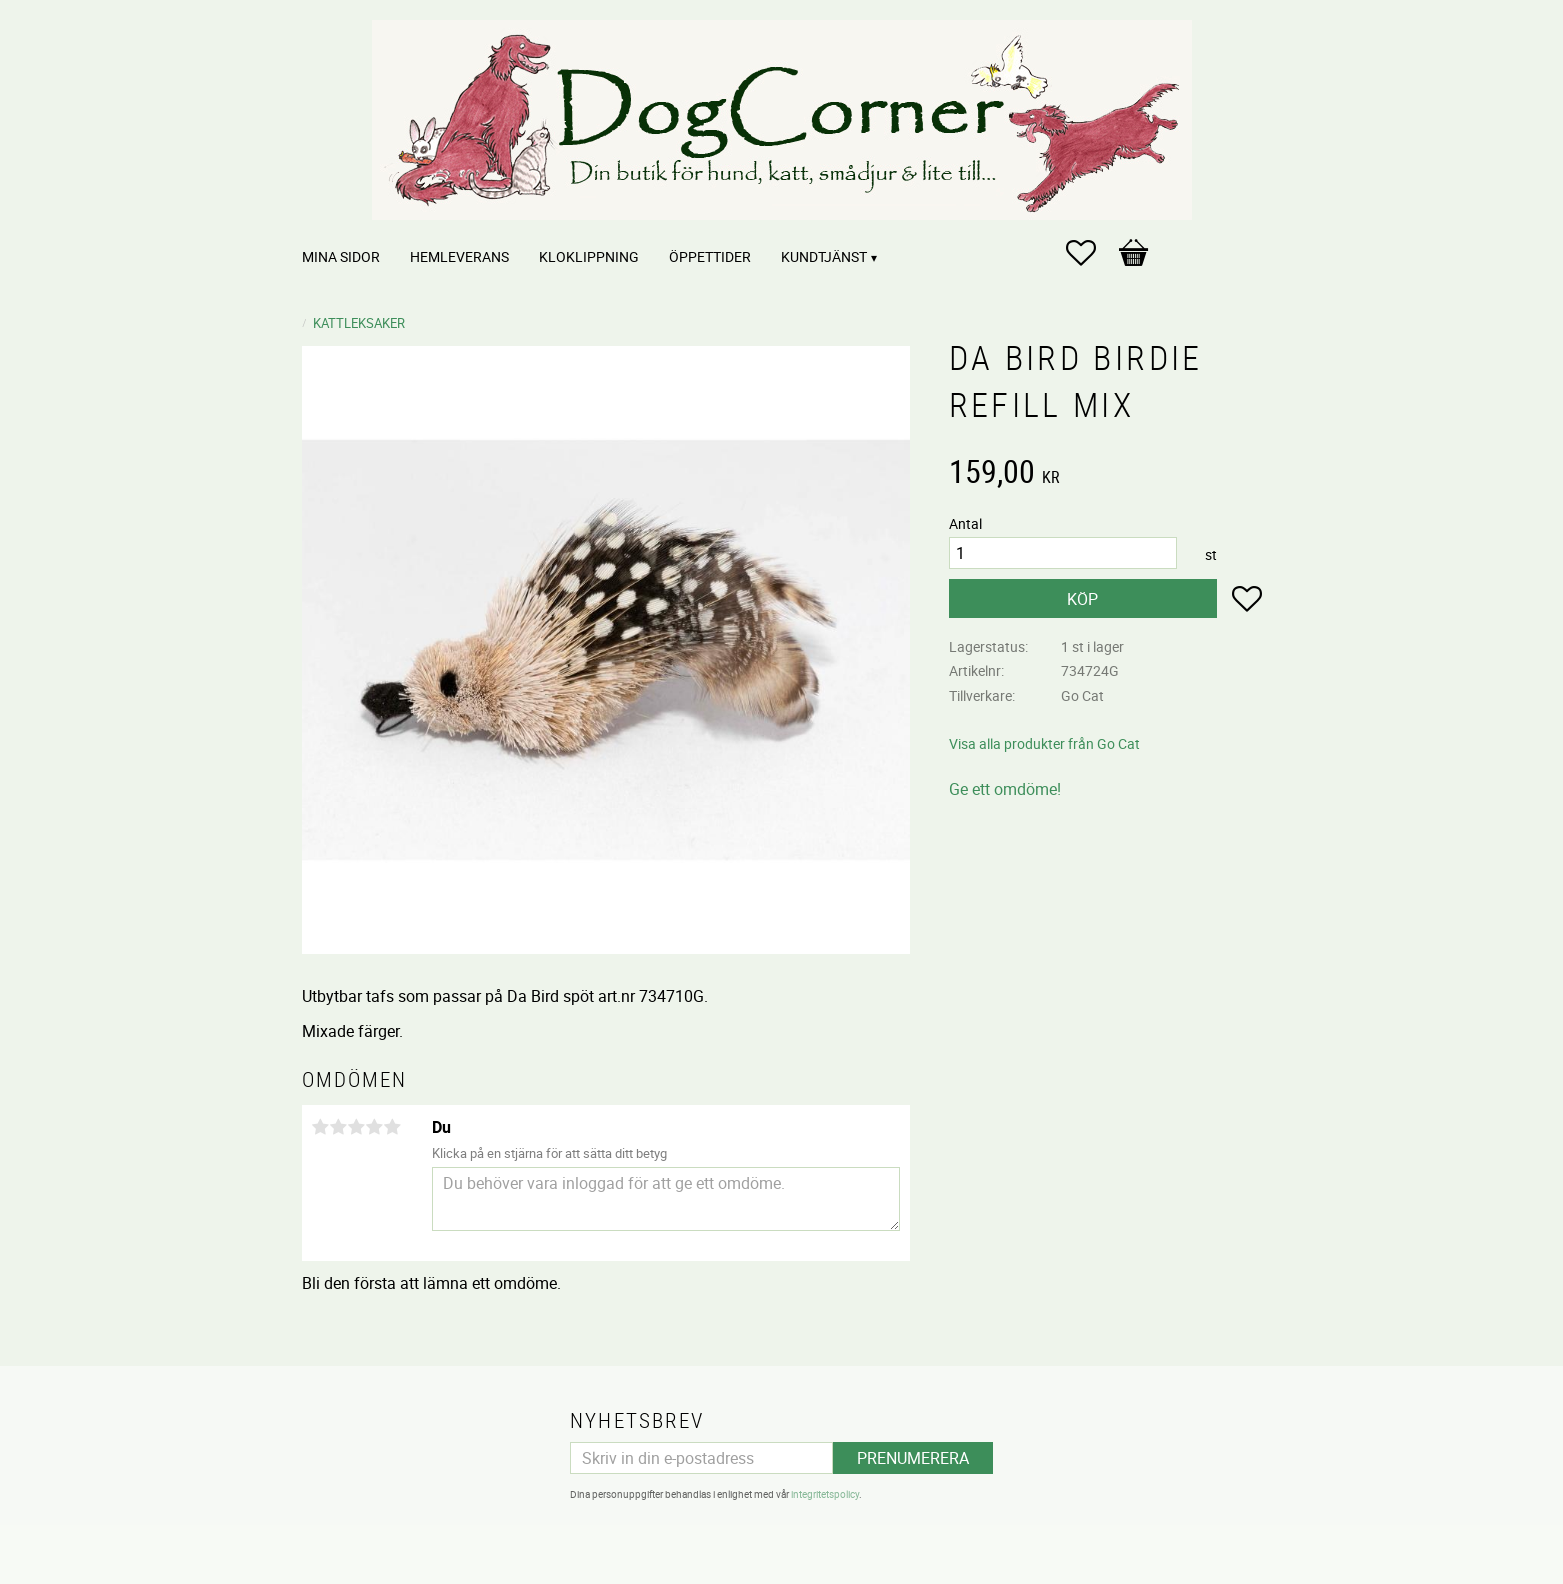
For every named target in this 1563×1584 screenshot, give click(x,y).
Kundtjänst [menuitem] (824, 256)
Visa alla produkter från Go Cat (1044, 743)
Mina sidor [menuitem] (341, 256)
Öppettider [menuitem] (710, 256)
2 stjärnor (339, 1127)
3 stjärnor (357, 1127)
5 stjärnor (393, 1127)
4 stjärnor (375, 1127)
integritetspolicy (825, 1494)
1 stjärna (321, 1127)
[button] (1091, 253)
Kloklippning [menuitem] (589, 256)
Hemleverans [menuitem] (459, 256)
